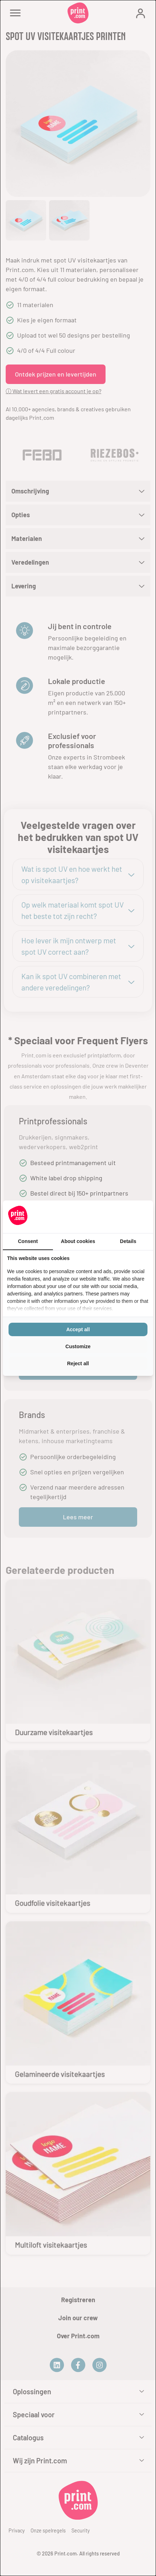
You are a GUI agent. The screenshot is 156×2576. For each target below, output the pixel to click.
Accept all (78, 1329)
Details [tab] (128, 1241)
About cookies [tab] (78, 1241)
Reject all (78, 1363)
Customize (78, 1346)
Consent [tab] (28, 1241)
